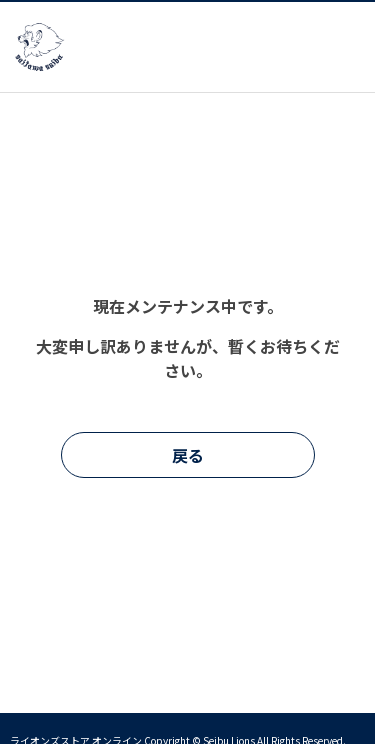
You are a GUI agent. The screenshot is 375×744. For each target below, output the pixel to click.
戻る (188, 455)
